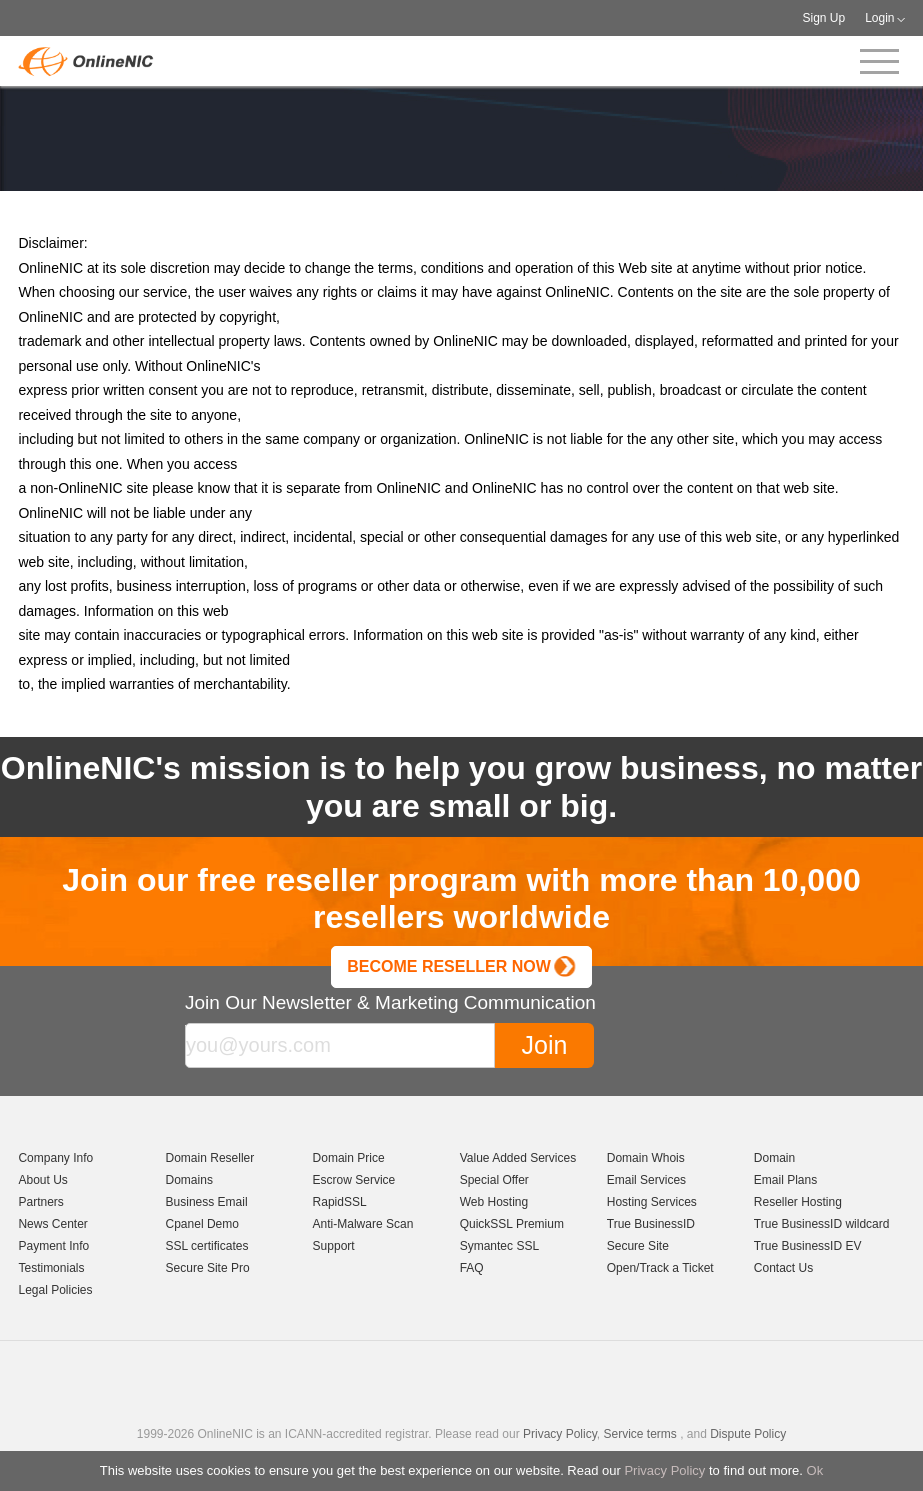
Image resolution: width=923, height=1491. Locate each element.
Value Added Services (518, 1158)
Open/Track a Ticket (660, 1268)
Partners (40, 1202)
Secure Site (638, 1246)
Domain (774, 1158)
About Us (42, 1180)
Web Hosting (494, 1202)
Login (879, 18)
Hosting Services (652, 1202)
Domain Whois (646, 1158)
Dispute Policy (748, 1434)
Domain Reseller (210, 1158)
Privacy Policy (664, 1470)
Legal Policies (55, 1290)
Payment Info (53, 1246)
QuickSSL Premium (512, 1224)
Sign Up (823, 18)
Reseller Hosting (798, 1202)
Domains (189, 1180)
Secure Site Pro (208, 1268)
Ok (815, 1470)
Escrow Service (354, 1180)
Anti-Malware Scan (363, 1224)
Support (334, 1246)
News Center (52, 1224)
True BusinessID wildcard (822, 1224)
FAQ (472, 1268)
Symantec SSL (499, 1246)
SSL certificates (207, 1246)
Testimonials (51, 1268)
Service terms (639, 1434)
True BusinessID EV (808, 1246)
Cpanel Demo (202, 1224)
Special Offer (494, 1180)
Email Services (646, 1180)
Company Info (55, 1158)
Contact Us (783, 1268)
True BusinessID (651, 1224)
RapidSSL (340, 1202)
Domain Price (349, 1158)
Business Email (207, 1202)
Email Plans (785, 1180)
